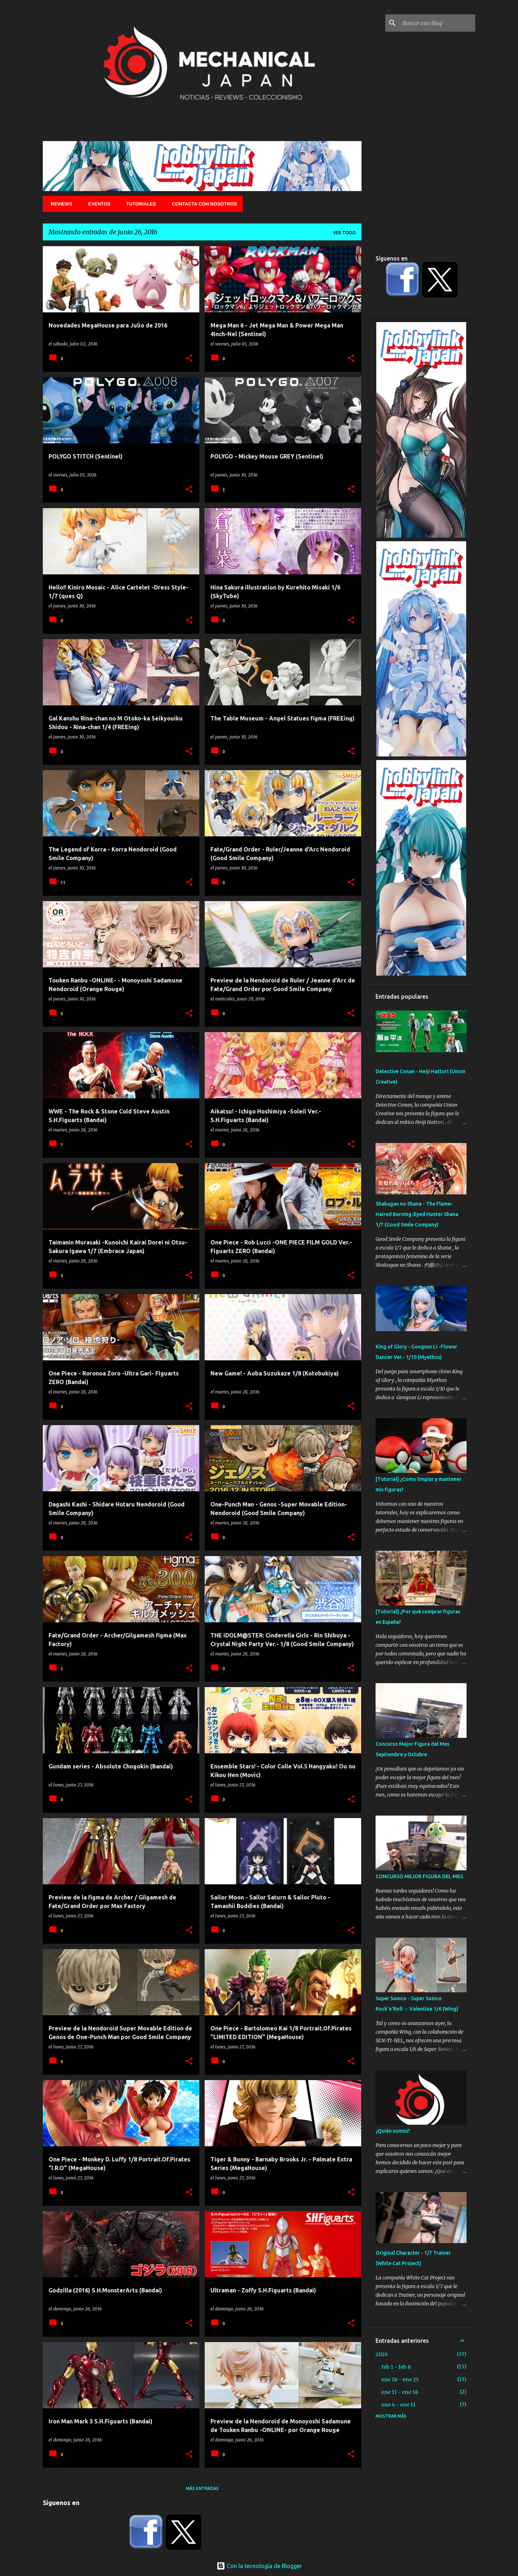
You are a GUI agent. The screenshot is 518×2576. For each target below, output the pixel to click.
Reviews (59, 204)
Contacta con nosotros (202, 204)
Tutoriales (139, 204)
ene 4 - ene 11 (398, 2404)
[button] (189, 358)
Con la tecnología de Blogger (259, 2566)
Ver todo (344, 232)
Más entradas (202, 2488)
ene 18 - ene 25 (400, 2379)
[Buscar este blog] (437, 23)
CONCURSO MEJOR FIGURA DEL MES (419, 1876)
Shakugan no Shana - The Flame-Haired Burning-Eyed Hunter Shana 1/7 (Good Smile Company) (417, 1214)
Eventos (97, 204)
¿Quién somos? (393, 2131)
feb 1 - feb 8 (396, 2367)
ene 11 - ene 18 (399, 2392)
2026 (382, 2354)
